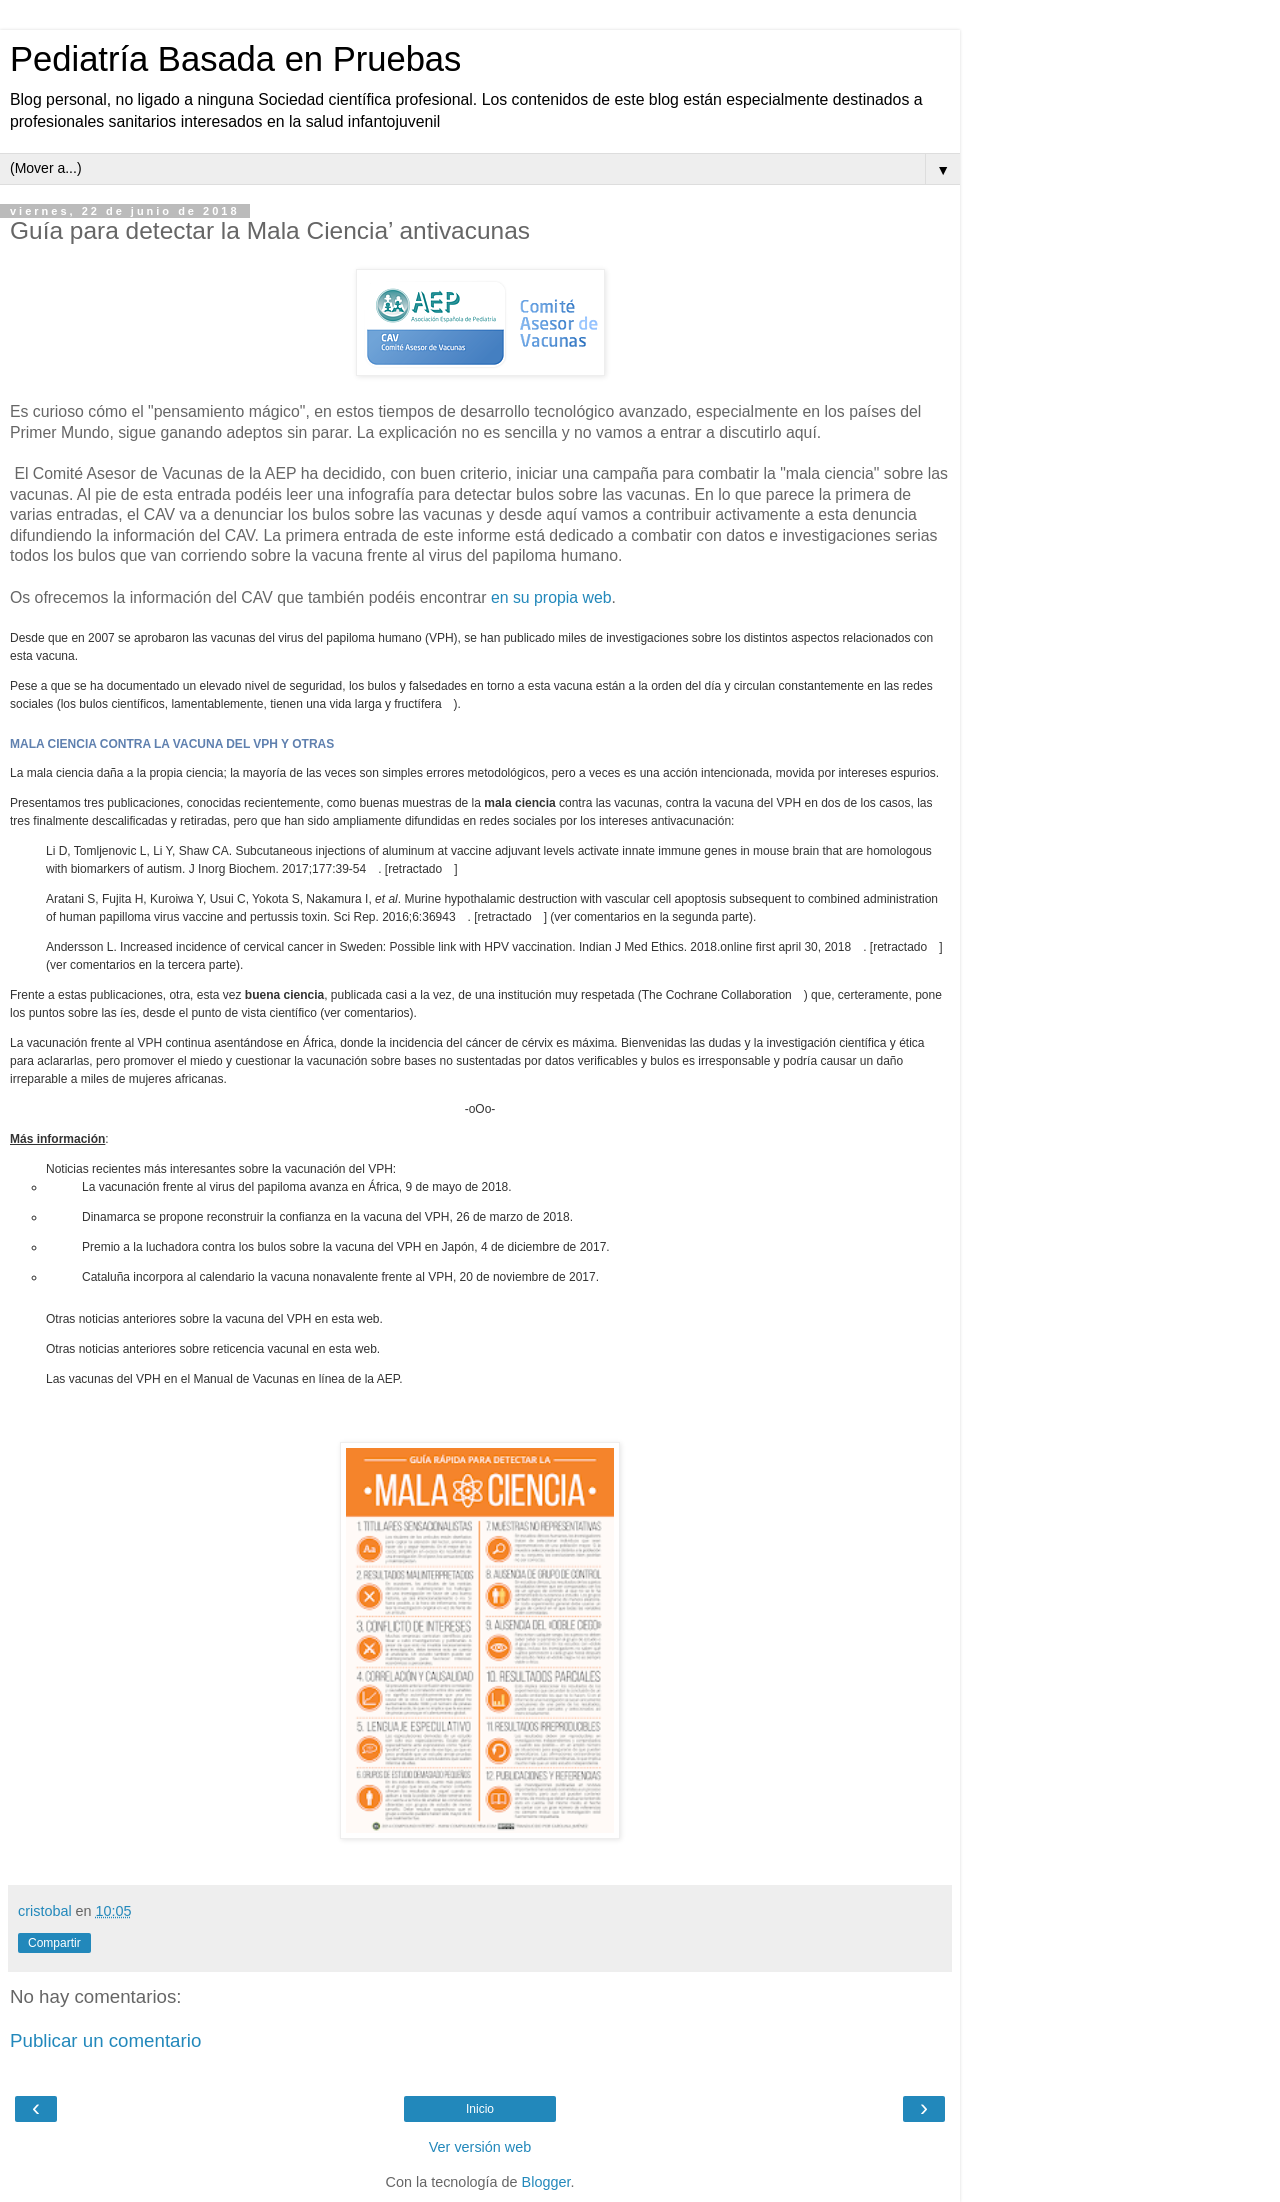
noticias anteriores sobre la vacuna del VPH (195, 1319)
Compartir (54, 1943)
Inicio (480, 2109)
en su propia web (551, 597)
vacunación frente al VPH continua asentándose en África (180, 1043)
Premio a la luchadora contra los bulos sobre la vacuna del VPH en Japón (278, 1247)
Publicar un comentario (105, 2040)
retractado (415, 869)
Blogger (546, 2182)
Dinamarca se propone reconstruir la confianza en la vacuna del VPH (266, 1217)
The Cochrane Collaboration (717, 995)
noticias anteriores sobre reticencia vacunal (194, 1349)
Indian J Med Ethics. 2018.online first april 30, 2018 (715, 947)
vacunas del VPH (115, 1379)
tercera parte (202, 965)
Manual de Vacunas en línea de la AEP (296, 1379)
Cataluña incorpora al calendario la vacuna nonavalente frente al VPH (267, 1277)
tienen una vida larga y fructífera (355, 704)
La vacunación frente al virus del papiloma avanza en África (240, 1187)
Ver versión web (480, 2147)
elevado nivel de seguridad (270, 686)
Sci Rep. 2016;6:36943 (394, 917)
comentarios (376, 1013)
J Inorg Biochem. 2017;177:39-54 (277, 869)
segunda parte (710, 917)
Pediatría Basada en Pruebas (235, 59)
